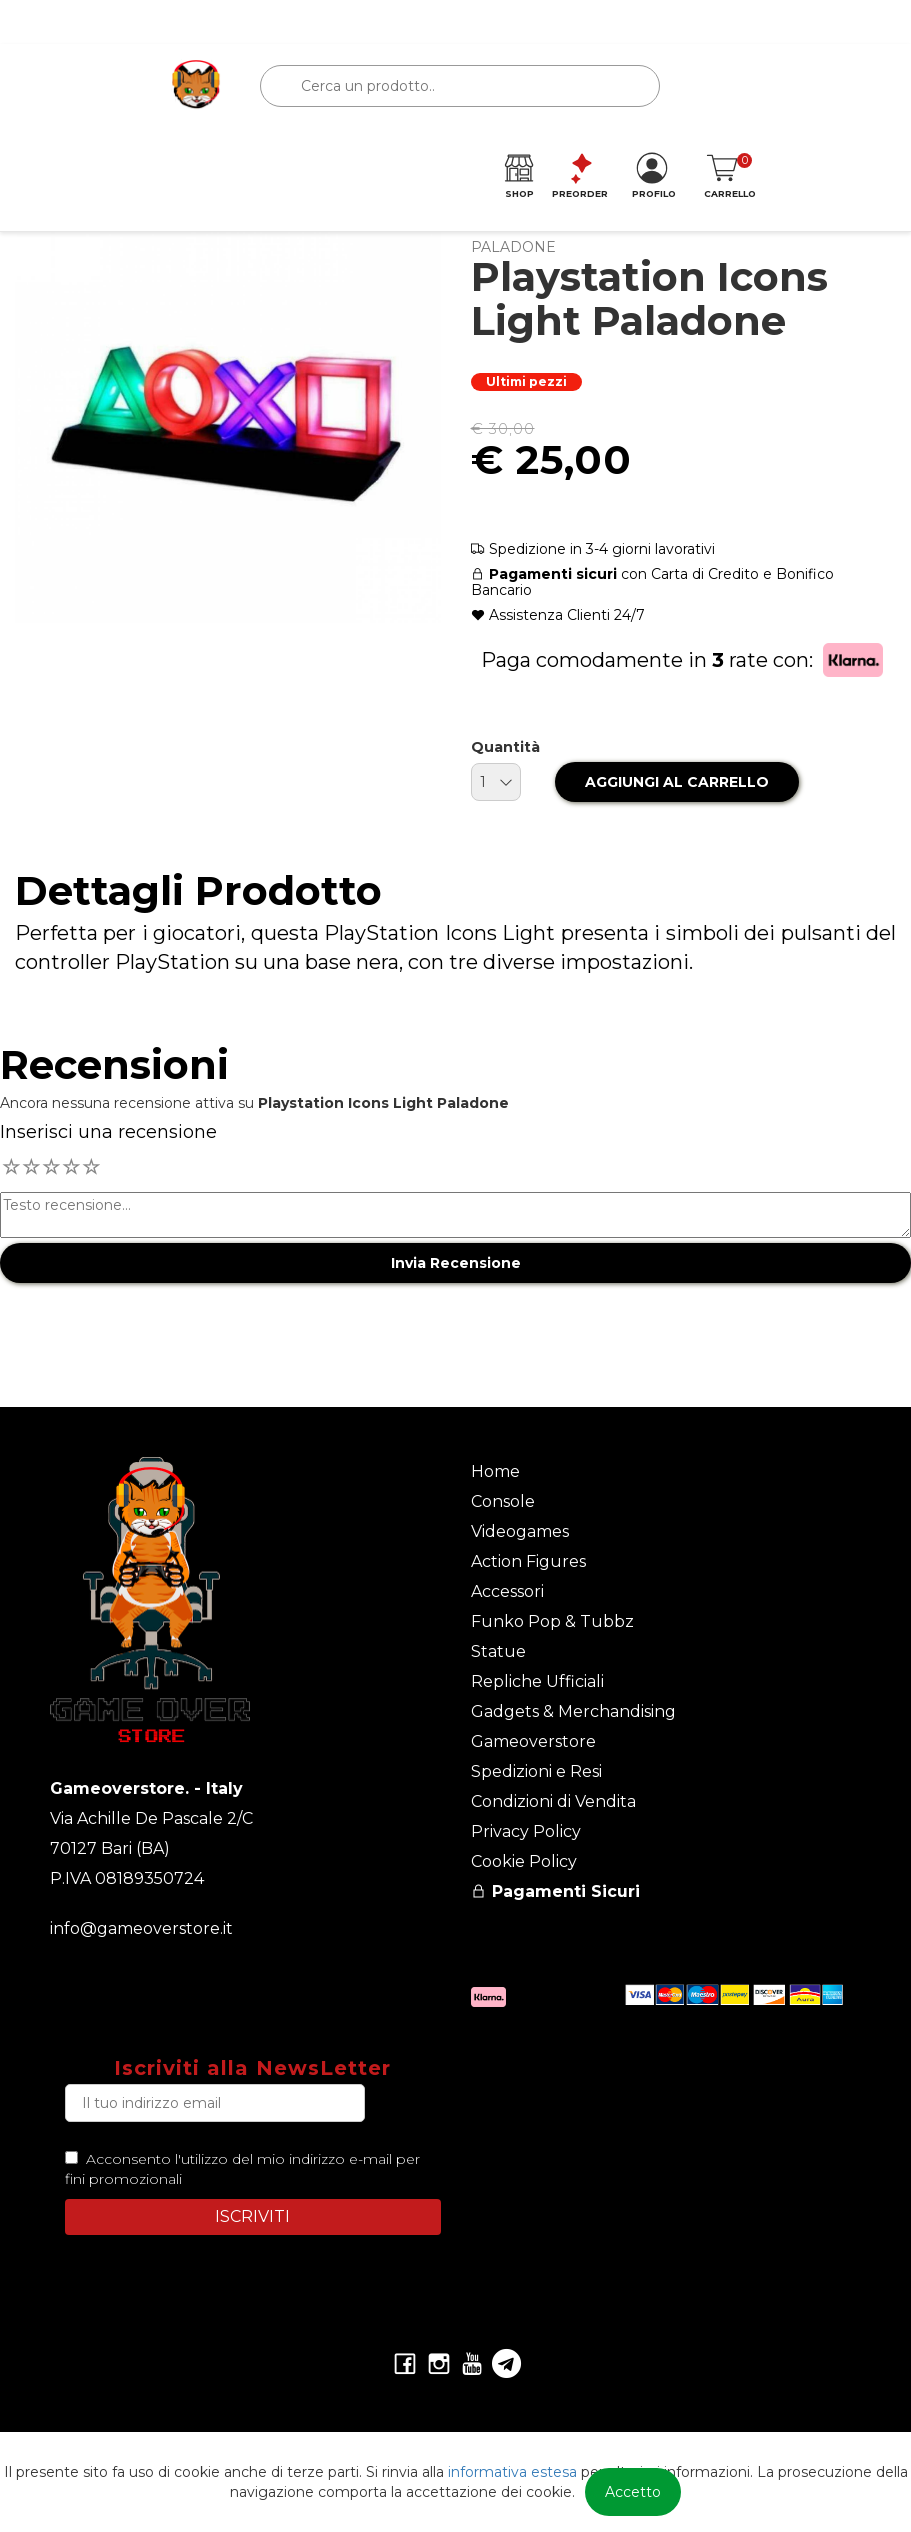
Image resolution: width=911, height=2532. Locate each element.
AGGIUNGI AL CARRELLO (677, 782)
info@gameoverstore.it (141, 1928)
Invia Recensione (456, 1263)
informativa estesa (512, 2472)
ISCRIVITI (252, 2216)
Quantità (505, 747)
